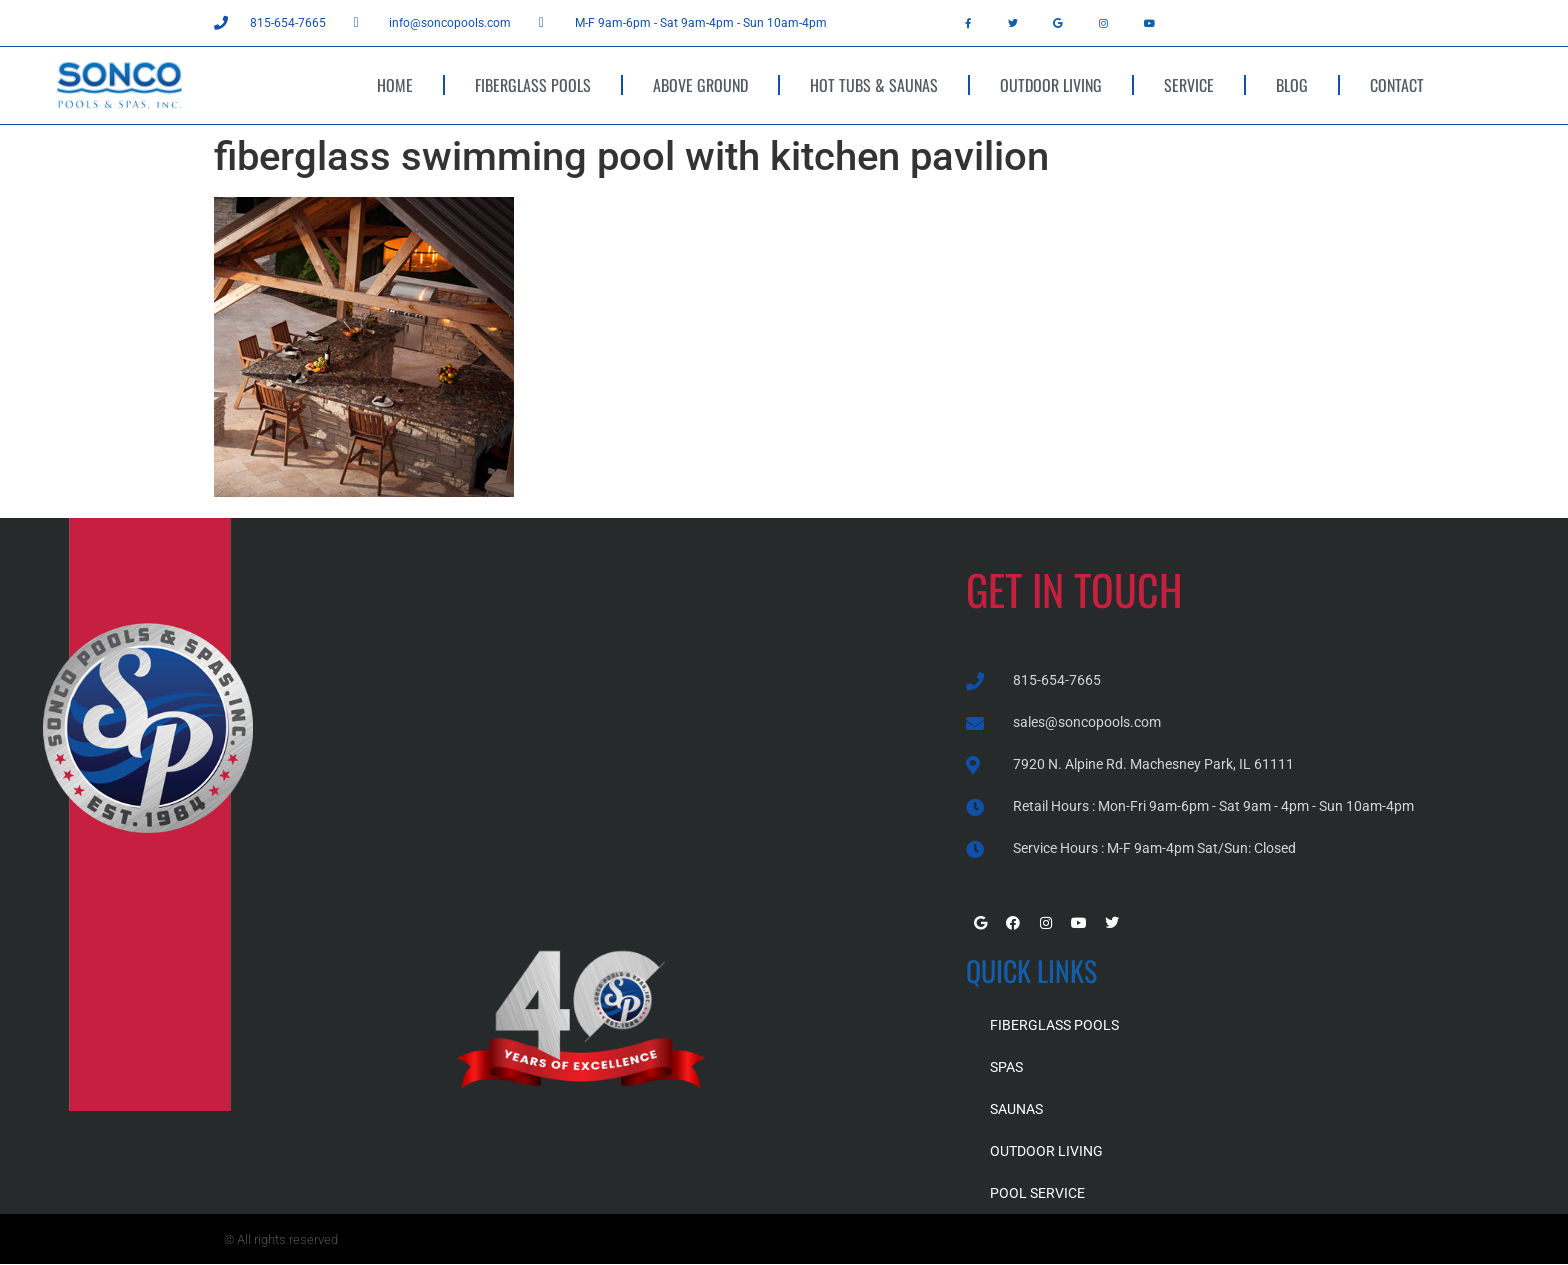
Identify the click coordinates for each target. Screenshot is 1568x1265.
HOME (395, 85)
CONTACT (1397, 85)
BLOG (1292, 85)
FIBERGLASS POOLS (533, 85)
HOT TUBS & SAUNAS (874, 85)
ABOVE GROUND (700, 85)
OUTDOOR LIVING (1051, 85)
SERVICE (1189, 85)
